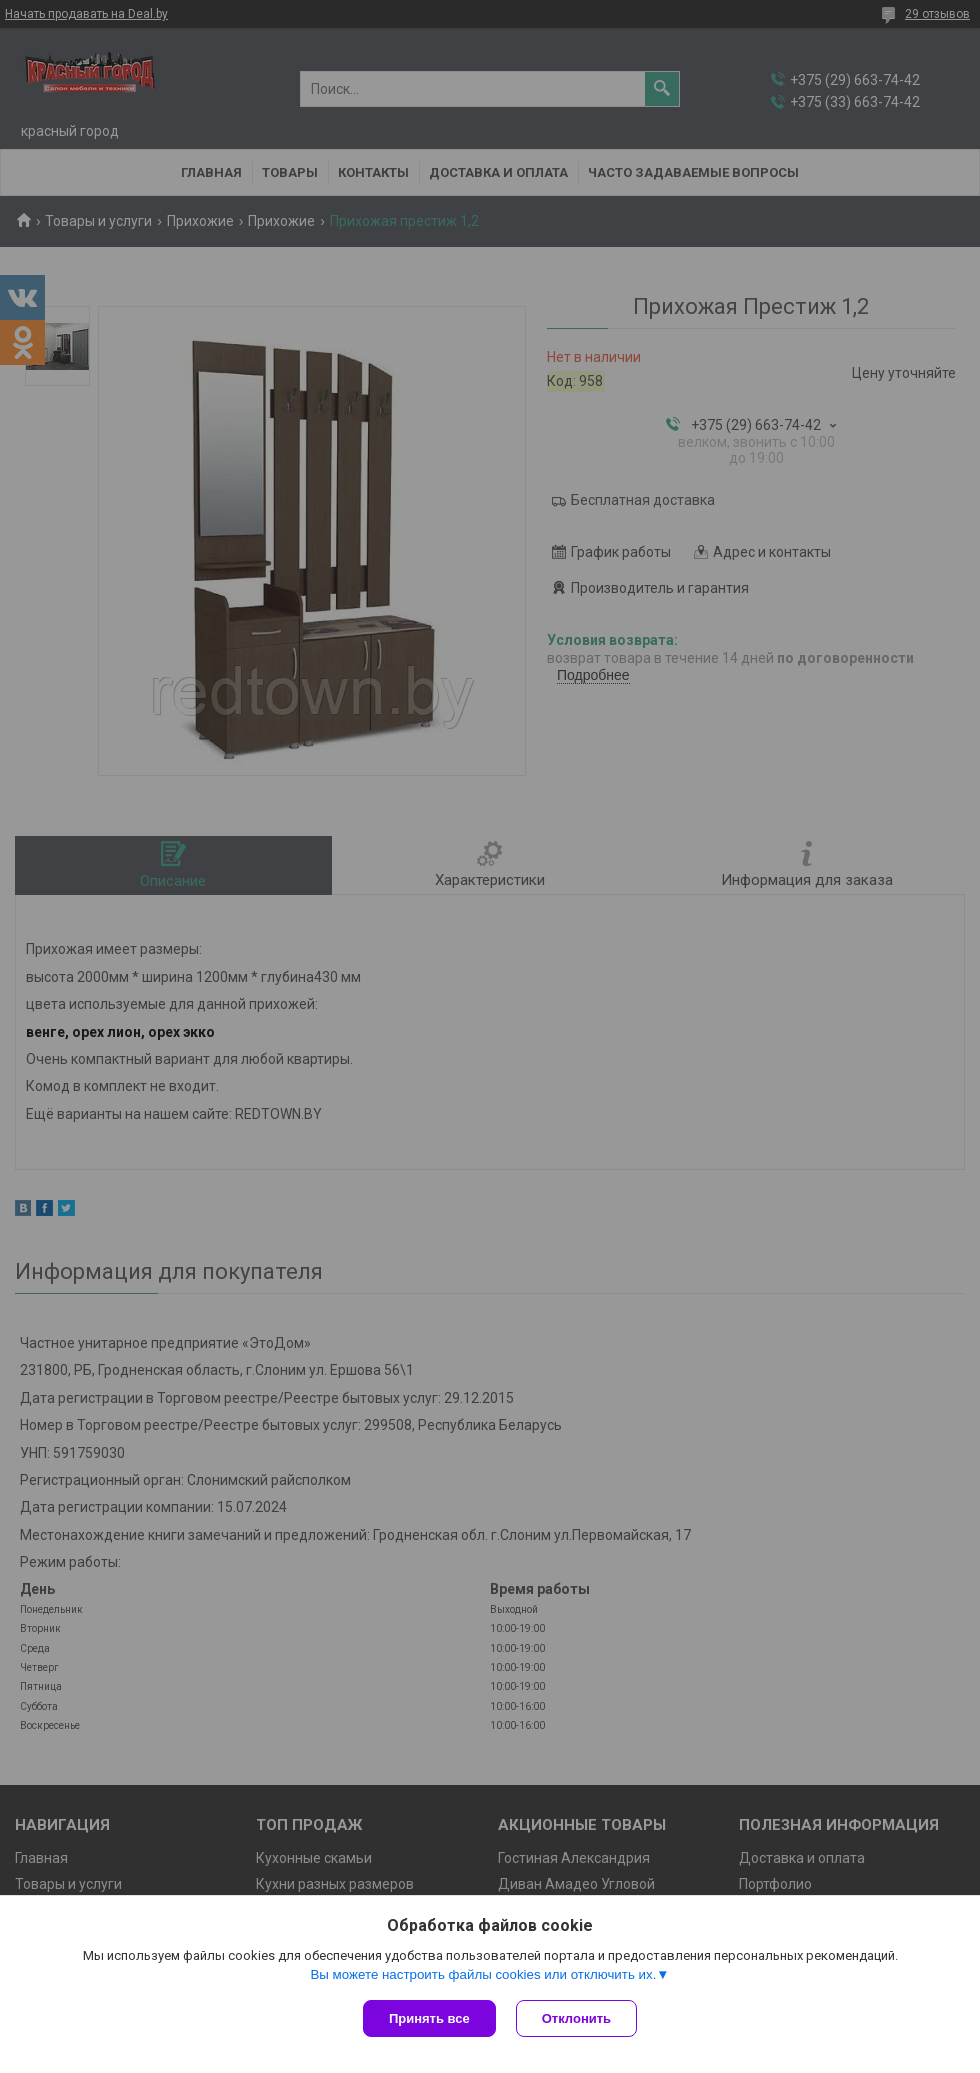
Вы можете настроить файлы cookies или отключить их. (483, 1974)
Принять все (429, 2018)
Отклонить (576, 2018)
